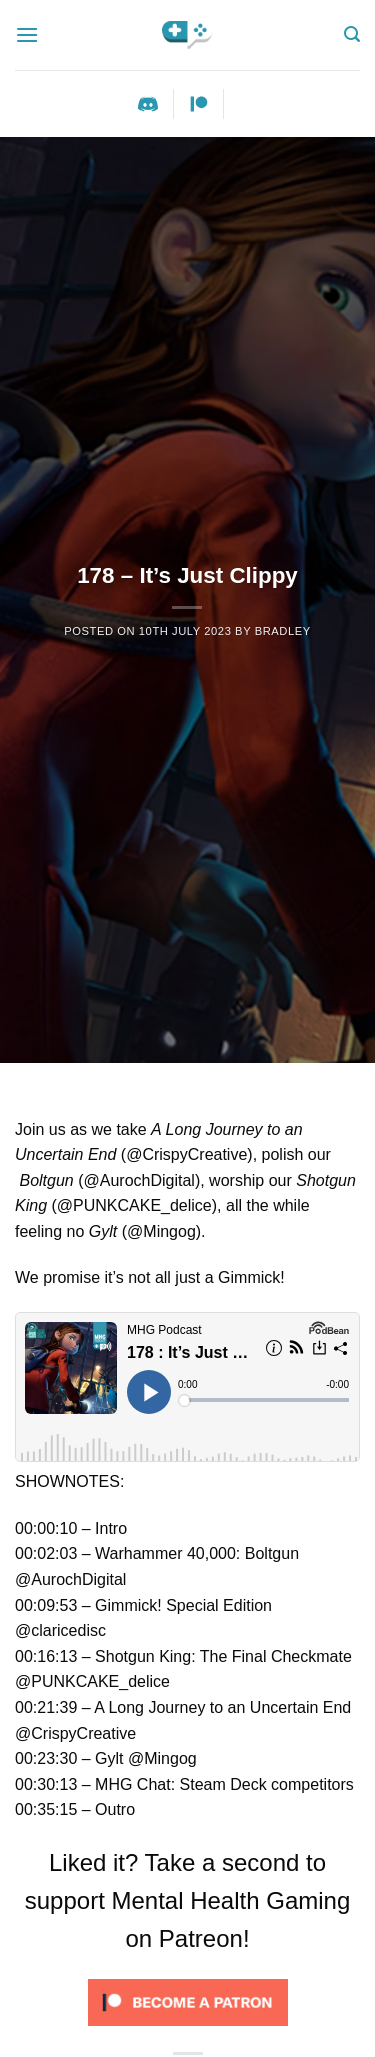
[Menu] (27, 34)
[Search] (352, 34)
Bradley (283, 631)
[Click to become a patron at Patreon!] (188, 2001)
